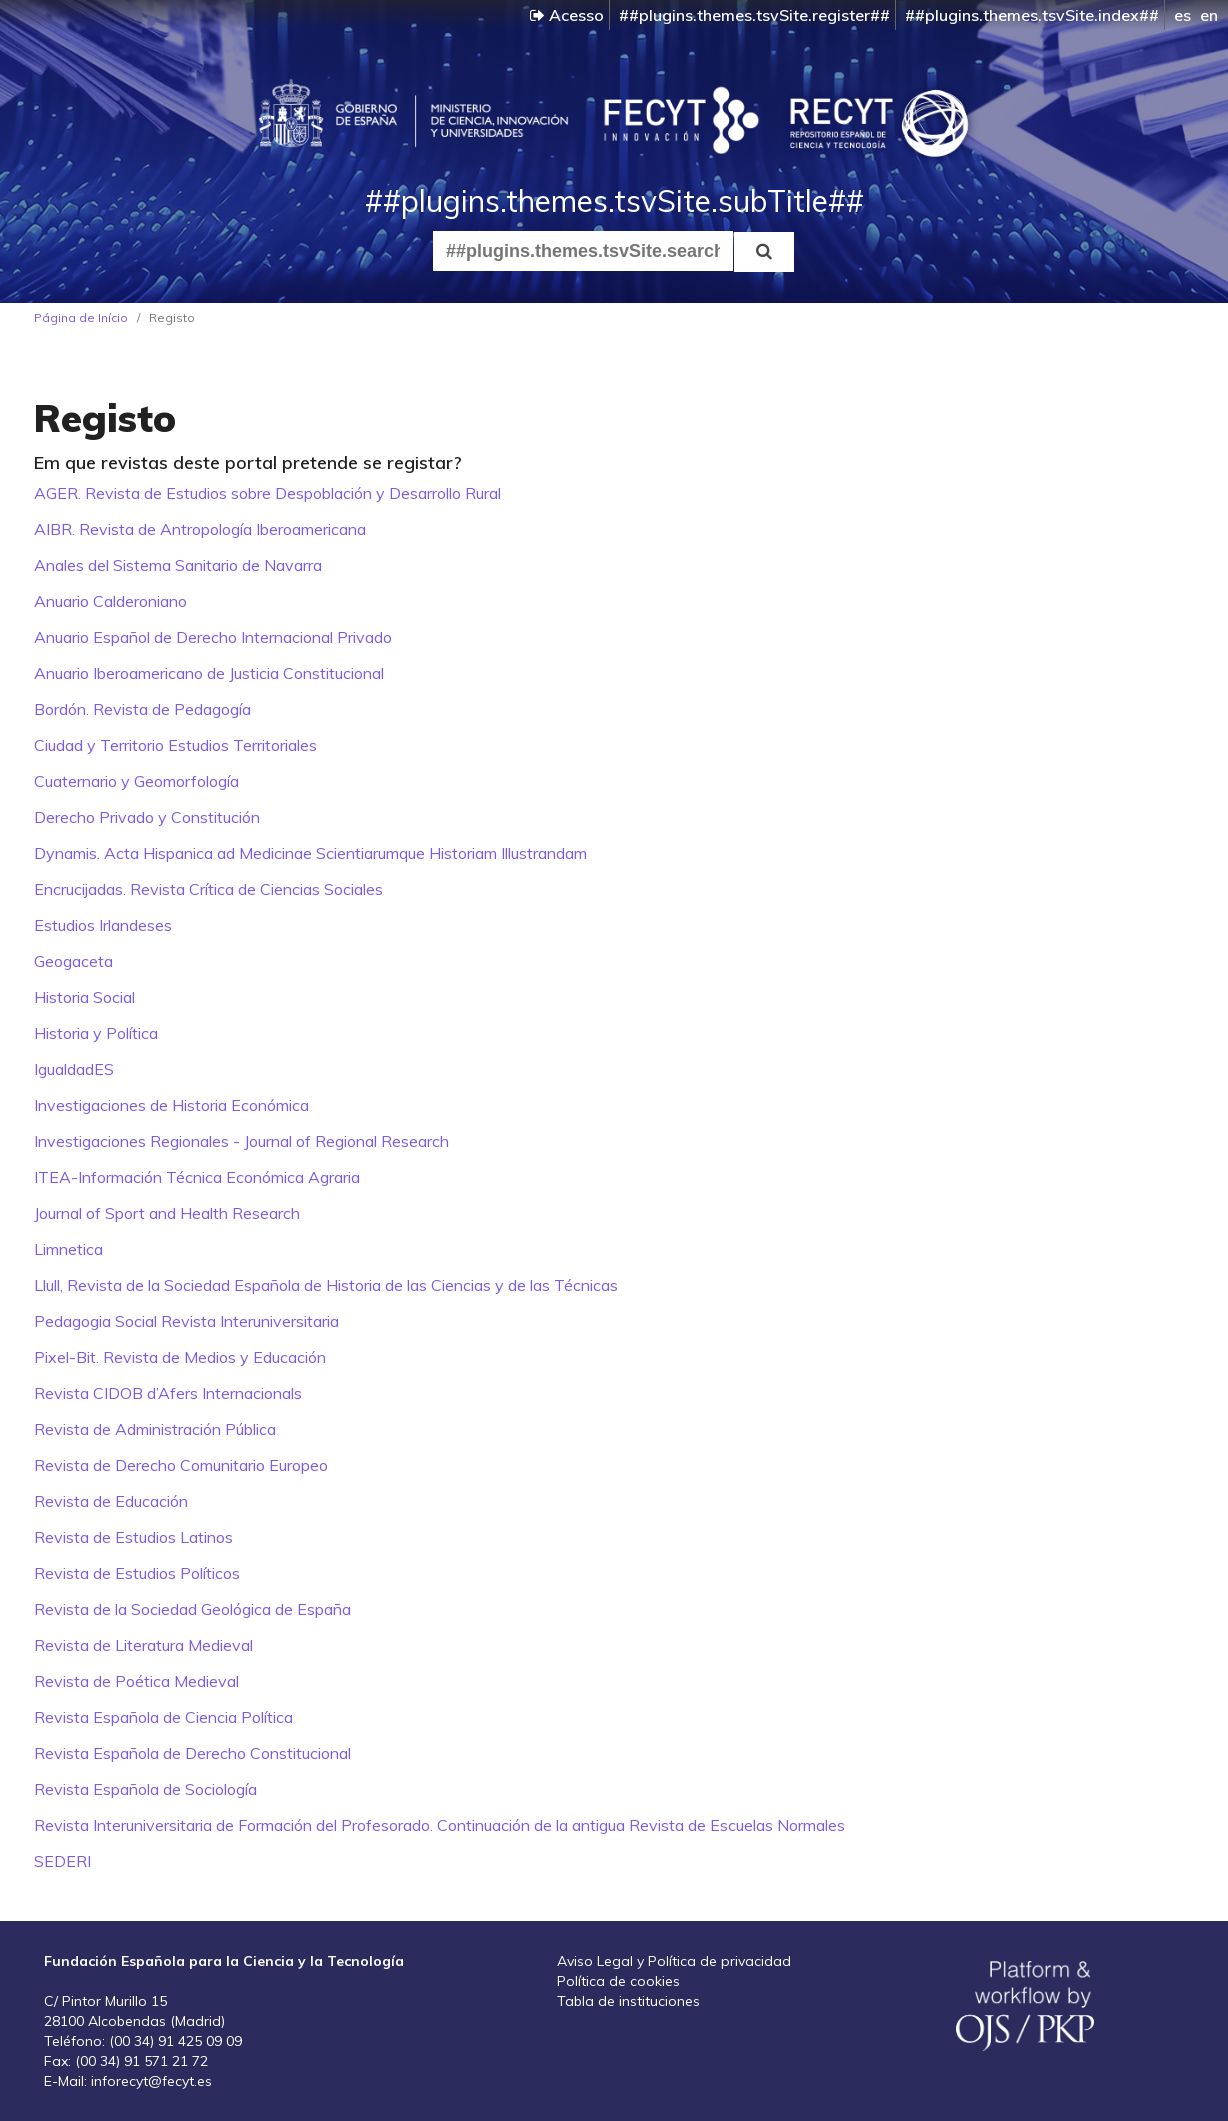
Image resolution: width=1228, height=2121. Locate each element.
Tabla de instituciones (628, 2001)
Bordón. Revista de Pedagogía (142, 709)
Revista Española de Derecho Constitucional (192, 1753)
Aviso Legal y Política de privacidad (674, 1961)
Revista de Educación (111, 1501)
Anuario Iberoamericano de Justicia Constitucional (209, 673)
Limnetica (68, 1249)
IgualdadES (74, 1069)
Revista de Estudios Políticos (137, 1573)
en (1209, 15)
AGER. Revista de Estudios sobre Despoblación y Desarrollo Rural (267, 493)
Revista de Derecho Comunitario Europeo (181, 1465)
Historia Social (84, 997)
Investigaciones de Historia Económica (171, 1105)
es (1182, 15)
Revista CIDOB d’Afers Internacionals (168, 1393)
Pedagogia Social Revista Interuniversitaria (186, 1321)
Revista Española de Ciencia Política (163, 1717)
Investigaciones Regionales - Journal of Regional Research (241, 1141)
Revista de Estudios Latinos (133, 1537)
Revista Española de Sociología (145, 1789)
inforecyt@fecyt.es (151, 2081)
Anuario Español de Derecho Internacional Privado (213, 637)
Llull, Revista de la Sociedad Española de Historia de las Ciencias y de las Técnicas (326, 1285)
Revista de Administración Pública (155, 1429)
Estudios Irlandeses (103, 925)
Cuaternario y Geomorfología (136, 781)
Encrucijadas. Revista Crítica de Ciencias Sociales (208, 889)
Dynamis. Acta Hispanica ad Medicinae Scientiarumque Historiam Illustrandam (310, 853)
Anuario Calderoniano (110, 601)
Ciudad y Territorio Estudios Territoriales (175, 745)
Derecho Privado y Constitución (147, 817)
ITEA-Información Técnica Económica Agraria (197, 1177)
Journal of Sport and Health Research (167, 1213)
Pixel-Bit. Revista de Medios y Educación (180, 1357)
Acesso (567, 15)
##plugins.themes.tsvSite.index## (1032, 15)
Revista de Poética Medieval (136, 1681)
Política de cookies (618, 1981)
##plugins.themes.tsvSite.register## (754, 15)
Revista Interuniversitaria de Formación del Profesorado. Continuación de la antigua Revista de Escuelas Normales (439, 1825)
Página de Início (81, 317)
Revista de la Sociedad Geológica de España (192, 1609)
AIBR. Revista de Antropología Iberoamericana (200, 529)
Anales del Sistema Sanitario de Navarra (178, 565)
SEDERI (62, 1861)
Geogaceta (73, 961)
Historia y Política (96, 1033)
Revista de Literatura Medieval (143, 1645)
